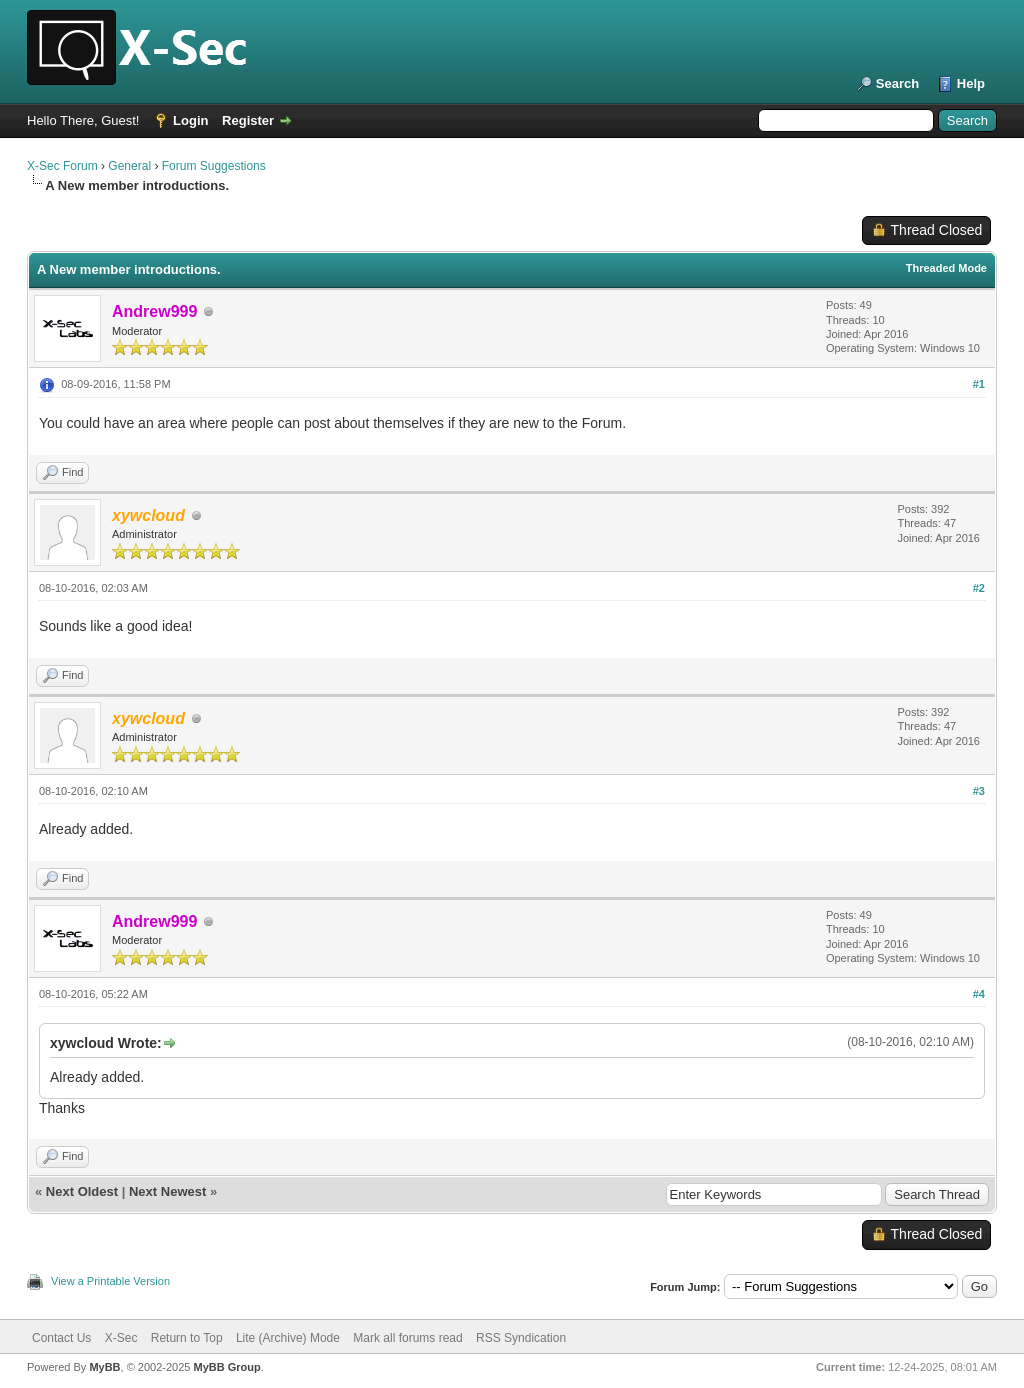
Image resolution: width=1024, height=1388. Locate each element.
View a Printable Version (110, 1281)
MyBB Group (226, 1367)
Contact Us (61, 1338)
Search (897, 83)
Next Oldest (82, 1191)
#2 (979, 588)
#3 (979, 791)
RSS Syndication (521, 1338)
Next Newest (167, 1191)
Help (971, 83)
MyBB (104, 1367)
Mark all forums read (407, 1338)
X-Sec (121, 1338)
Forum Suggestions (214, 166)
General (129, 166)
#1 (979, 384)
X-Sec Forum (62, 166)
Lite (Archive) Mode (288, 1338)
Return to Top (187, 1338)
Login (190, 120)
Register (248, 120)
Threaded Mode (946, 268)
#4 (979, 994)
